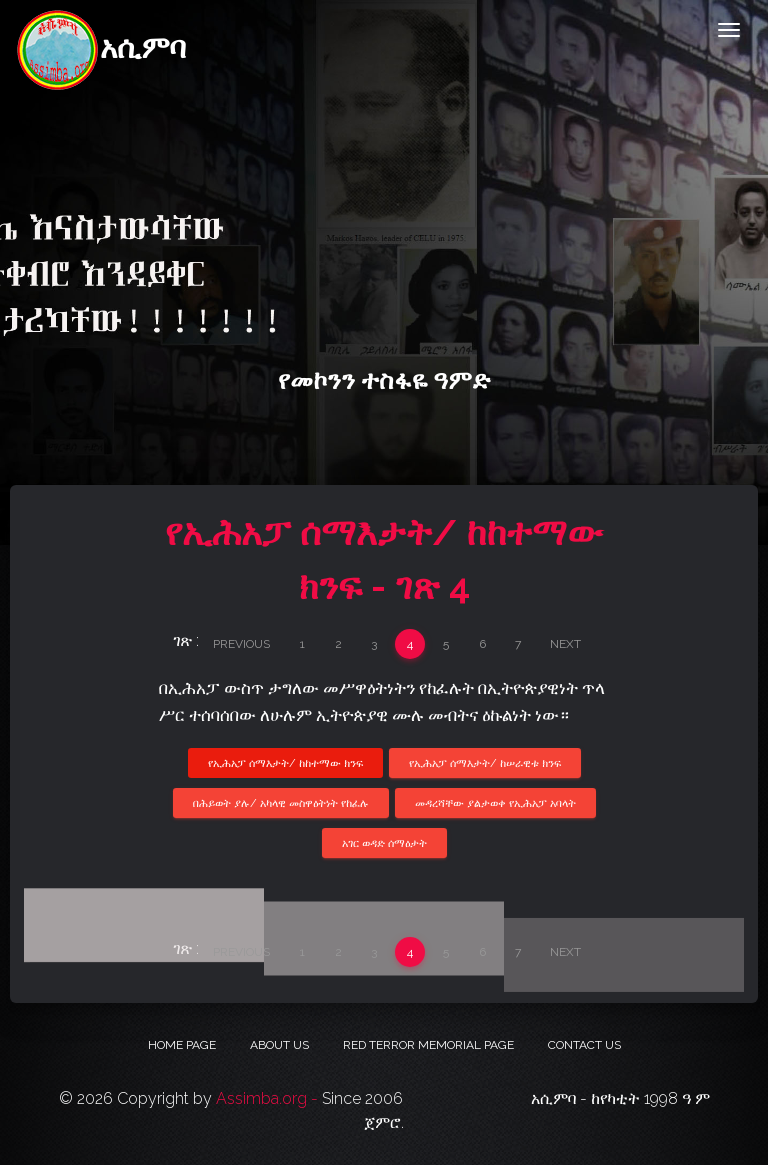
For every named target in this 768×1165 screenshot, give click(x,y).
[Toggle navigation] (729, 30)
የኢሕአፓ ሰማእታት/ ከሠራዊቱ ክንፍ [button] (485, 762)
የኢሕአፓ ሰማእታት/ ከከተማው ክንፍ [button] (285, 762)
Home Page (182, 1045)
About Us (279, 1045)
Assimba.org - (269, 1098)
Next (565, 644)
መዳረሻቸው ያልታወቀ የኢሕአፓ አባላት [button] (495, 803)
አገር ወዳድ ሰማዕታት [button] (384, 843)
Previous (241, 644)
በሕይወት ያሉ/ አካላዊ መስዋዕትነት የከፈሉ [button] (281, 803)
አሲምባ (100, 32)
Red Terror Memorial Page (428, 1045)
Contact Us (584, 1045)
